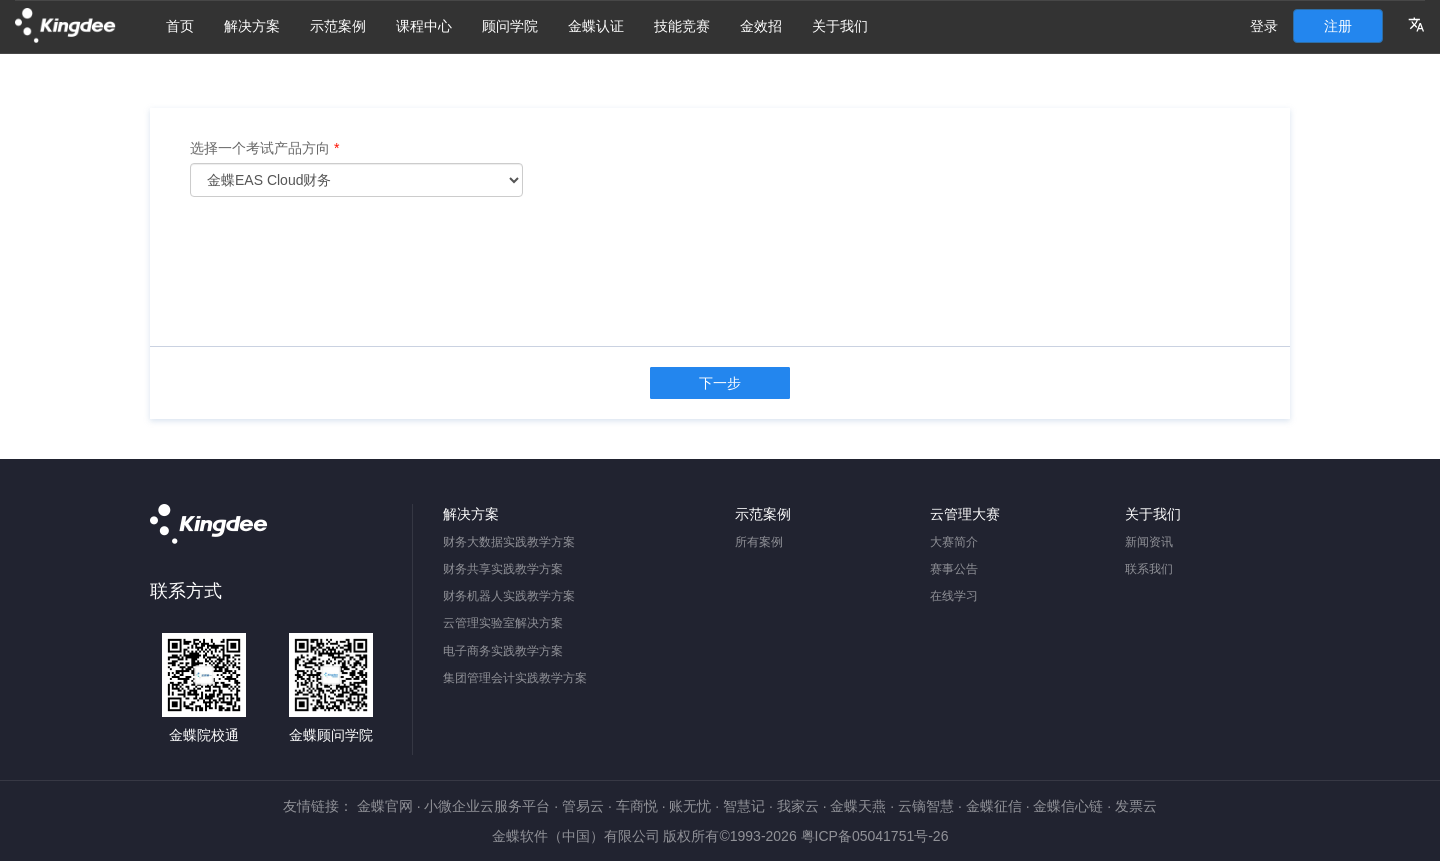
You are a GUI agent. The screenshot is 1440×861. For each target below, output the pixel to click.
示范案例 (338, 26)
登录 (1264, 26)
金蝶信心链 (1068, 806)
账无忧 (690, 806)
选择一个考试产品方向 (264, 148)
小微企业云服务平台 (487, 806)
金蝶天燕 (858, 806)
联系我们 (1149, 569)
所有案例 (759, 542)
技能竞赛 (682, 26)
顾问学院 (510, 26)
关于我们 (840, 26)
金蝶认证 (596, 26)
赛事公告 (954, 569)
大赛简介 (954, 542)
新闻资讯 (1149, 542)
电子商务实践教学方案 (503, 651)
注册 (1338, 26)
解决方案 (252, 26)
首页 (180, 26)
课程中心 (424, 26)
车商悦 (637, 806)
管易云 (583, 806)
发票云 (1136, 806)
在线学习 (954, 596)
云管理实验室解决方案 (503, 623)
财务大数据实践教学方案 (509, 542)
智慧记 (744, 806)
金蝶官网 (385, 806)
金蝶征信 (994, 806)
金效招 (761, 26)
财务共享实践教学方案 (503, 569)
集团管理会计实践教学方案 (515, 678)
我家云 (798, 806)
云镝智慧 (926, 806)
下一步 (720, 383)
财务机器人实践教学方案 (509, 596)
